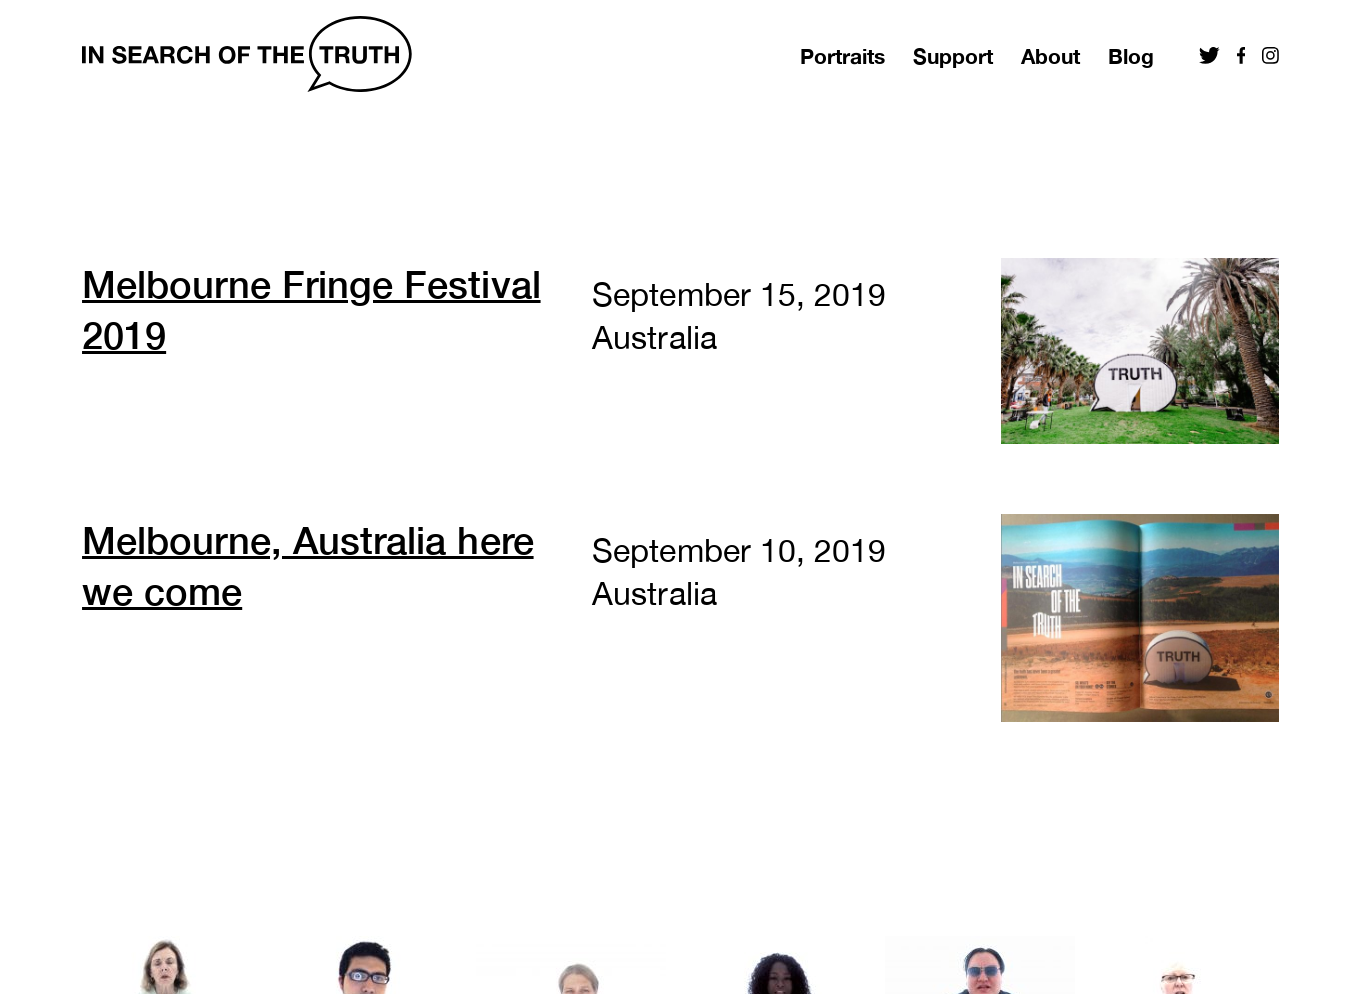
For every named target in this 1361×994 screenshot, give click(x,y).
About (1050, 56)
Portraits (842, 56)
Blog (1131, 56)
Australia (654, 337)
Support (953, 56)
